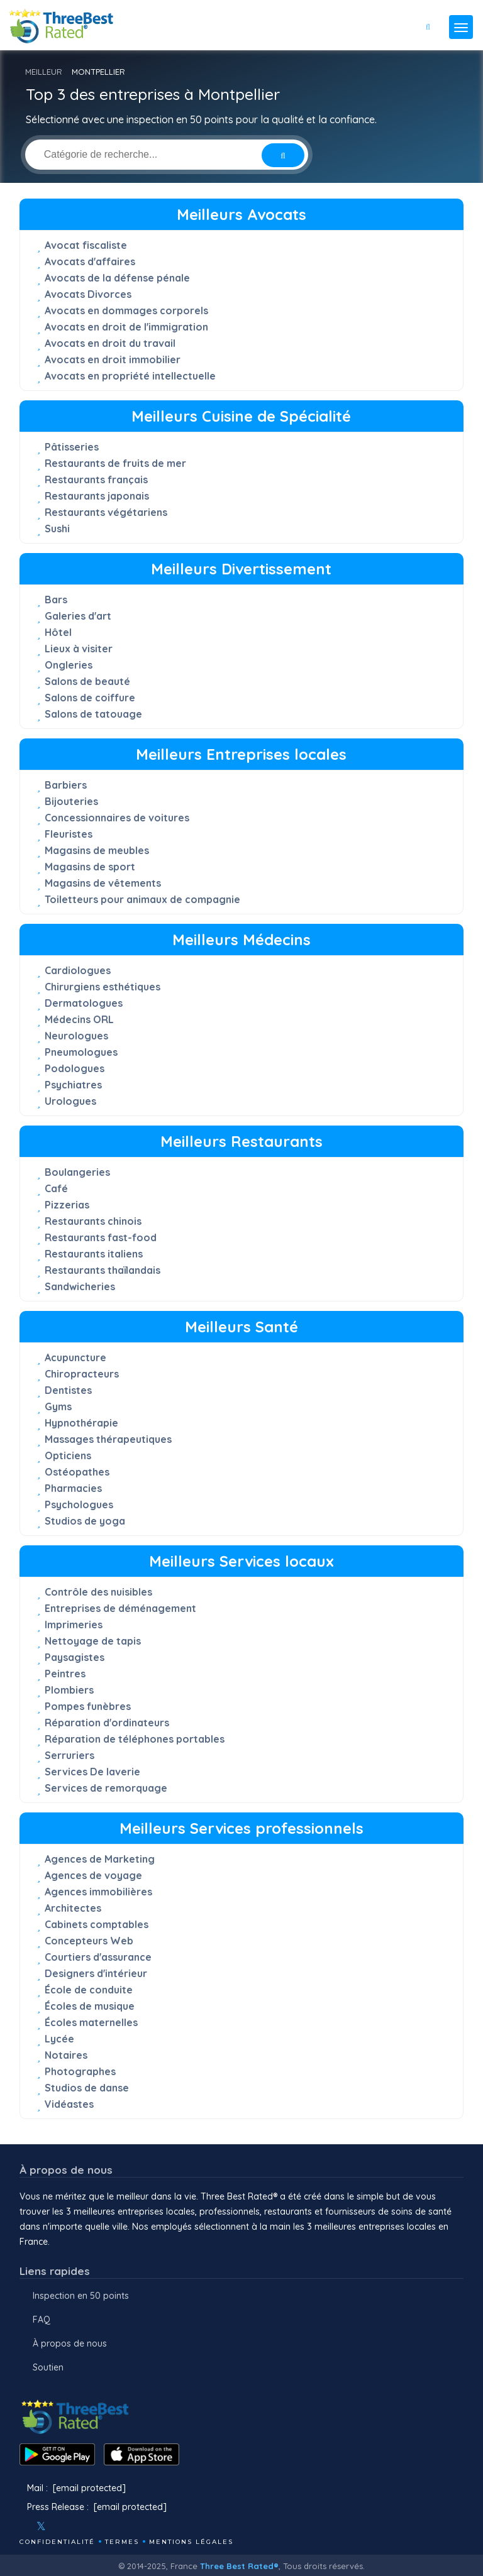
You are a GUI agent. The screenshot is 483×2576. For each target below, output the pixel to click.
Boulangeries (77, 1172)
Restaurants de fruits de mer (115, 463)
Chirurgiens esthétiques (102, 986)
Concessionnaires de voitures (117, 817)
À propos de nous (70, 2343)
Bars (56, 599)
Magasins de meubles (97, 850)
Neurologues (76, 1035)
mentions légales (191, 2542)
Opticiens (68, 1455)
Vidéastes (69, 2104)
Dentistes (68, 1390)
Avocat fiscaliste (86, 245)
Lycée (59, 2038)
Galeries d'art (78, 616)
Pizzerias (67, 1204)
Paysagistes (74, 1657)
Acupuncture (75, 1357)
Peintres (65, 1673)
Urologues (70, 1101)
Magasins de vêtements (103, 883)
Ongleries (68, 665)
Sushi (57, 528)
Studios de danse (87, 2087)
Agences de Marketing (100, 1859)
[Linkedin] (95, 2526)
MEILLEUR (43, 72)
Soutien (48, 2367)
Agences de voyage (93, 1875)
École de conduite (89, 1989)
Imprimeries (74, 1624)
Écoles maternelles (91, 2022)
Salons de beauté (87, 681)
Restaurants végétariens (106, 512)
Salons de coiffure (90, 697)
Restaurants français (96, 479)
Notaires (66, 2055)
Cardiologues (78, 970)
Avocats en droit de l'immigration (126, 327)
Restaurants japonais (97, 496)
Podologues (74, 1068)
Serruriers (69, 1755)
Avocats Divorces (88, 294)
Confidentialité (57, 2542)
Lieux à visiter (79, 648)
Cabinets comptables (96, 1924)
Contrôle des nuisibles (98, 1592)
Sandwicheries (80, 1286)
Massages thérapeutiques (108, 1439)
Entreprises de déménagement (120, 1608)
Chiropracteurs (82, 1373)
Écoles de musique (90, 2006)
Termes (122, 2542)
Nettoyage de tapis (93, 1641)
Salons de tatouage (93, 714)
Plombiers (69, 1690)
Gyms (58, 1406)
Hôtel (58, 632)
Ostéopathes (77, 1472)
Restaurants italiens (94, 1253)
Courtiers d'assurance (98, 1957)
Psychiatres (73, 1084)
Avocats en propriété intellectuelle (130, 376)
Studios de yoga (85, 1521)
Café (56, 1188)
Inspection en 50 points (81, 2295)
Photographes (80, 2071)
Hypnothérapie (81, 1423)
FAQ (41, 2319)
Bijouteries (71, 801)
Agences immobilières (98, 1891)
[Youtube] (78, 2526)
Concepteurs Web (89, 1940)
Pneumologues (81, 1052)
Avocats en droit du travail (110, 343)
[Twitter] (41, 2526)
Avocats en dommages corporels (126, 310)
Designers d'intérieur (96, 1973)
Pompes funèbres (88, 1706)
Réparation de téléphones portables (135, 1739)
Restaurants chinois (93, 1221)
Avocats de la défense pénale (117, 277)
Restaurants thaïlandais (102, 1270)
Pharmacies (73, 1488)
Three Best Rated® (239, 2566)
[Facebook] (20, 2526)
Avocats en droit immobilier (112, 359)
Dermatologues (84, 1003)
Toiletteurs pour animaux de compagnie (142, 899)
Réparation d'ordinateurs (107, 1722)
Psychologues (79, 1504)
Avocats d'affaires (90, 261)
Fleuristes (68, 834)
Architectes (73, 1908)
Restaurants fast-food (101, 1237)
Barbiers (66, 785)
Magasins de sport (90, 866)
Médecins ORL (79, 1019)
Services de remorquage (106, 1788)
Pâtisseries (72, 447)
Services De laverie (92, 1771)
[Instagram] (61, 2526)
